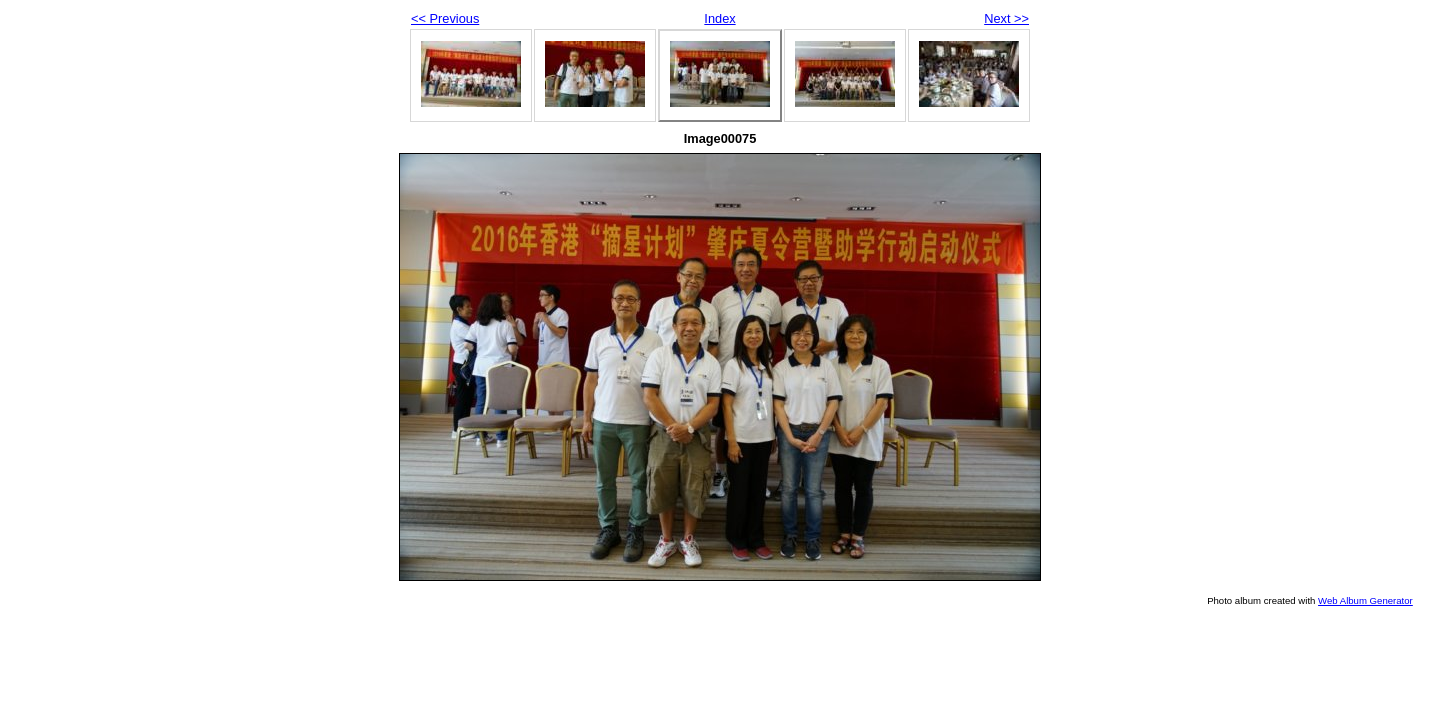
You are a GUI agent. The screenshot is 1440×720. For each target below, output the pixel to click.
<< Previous (445, 18)
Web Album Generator (1365, 600)
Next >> (1006, 18)
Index (719, 18)
